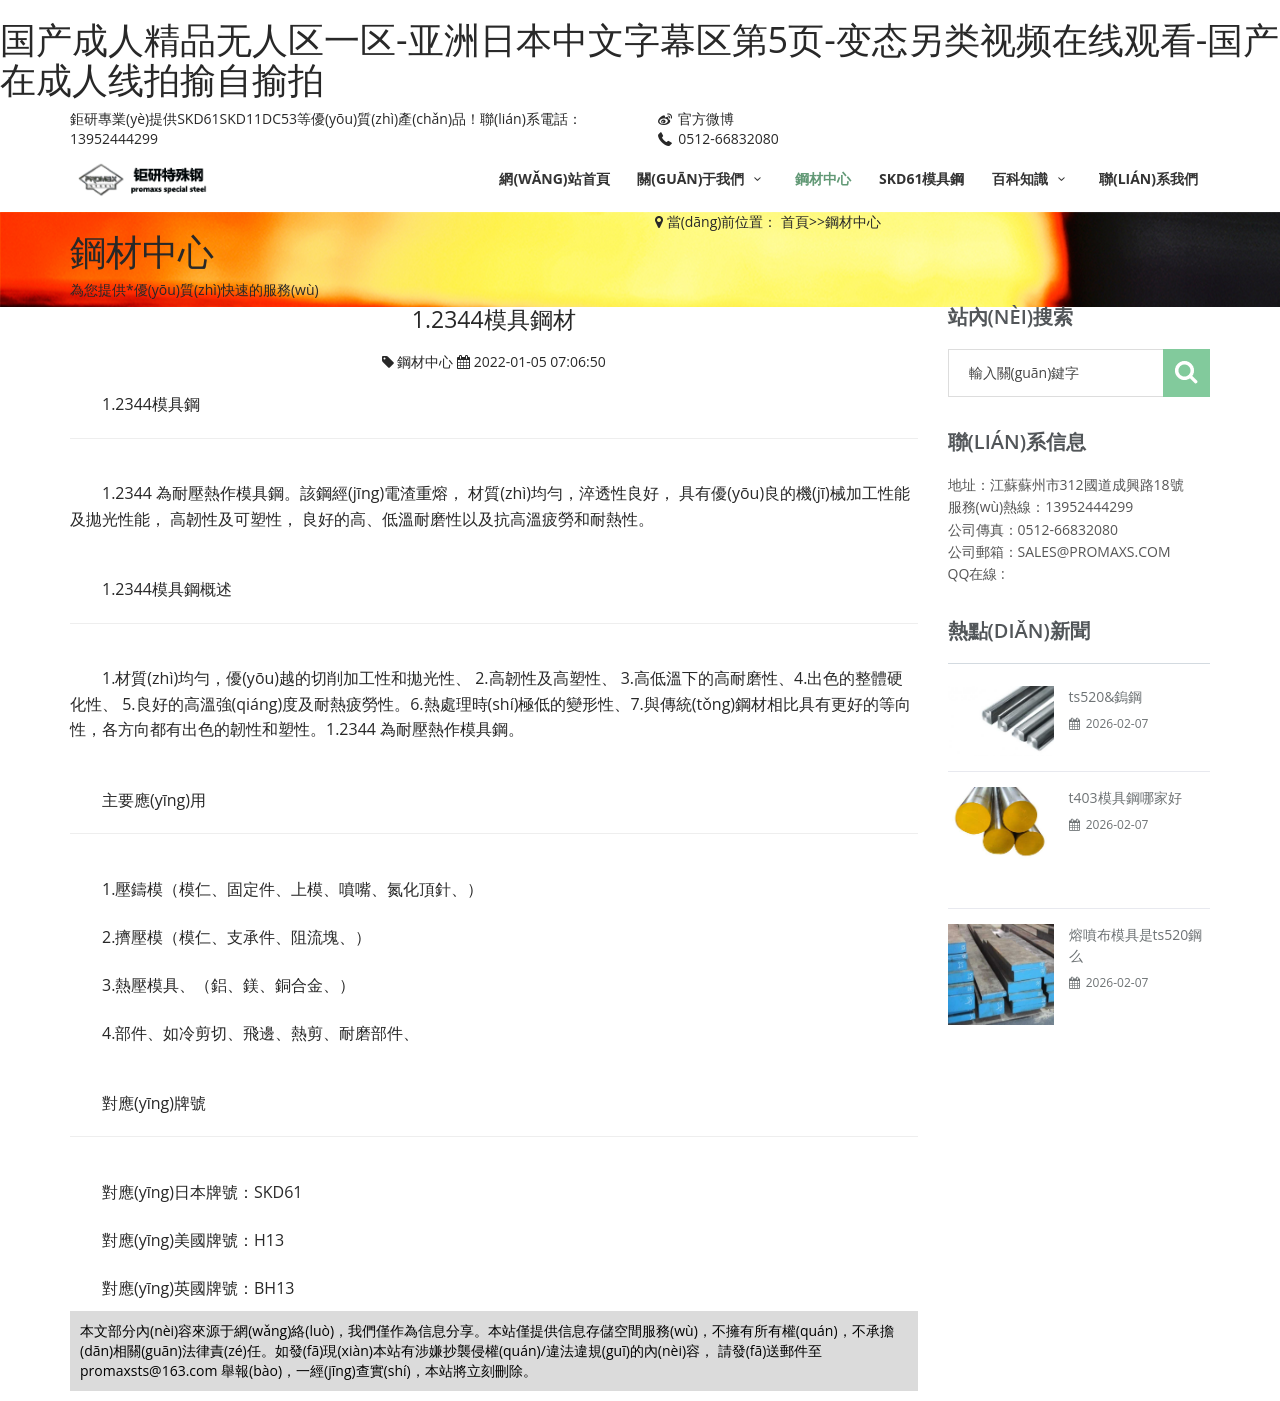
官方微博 (694, 118)
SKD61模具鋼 (921, 178)
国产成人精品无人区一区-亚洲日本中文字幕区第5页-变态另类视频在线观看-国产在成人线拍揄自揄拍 (639, 59)
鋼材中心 (823, 178)
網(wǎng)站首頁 (554, 178)
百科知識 (1031, 178)
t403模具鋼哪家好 (1125, 797)
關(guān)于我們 (702, 178)
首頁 (795, 221)
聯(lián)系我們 (1148, 178)
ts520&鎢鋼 (1106, 696)
